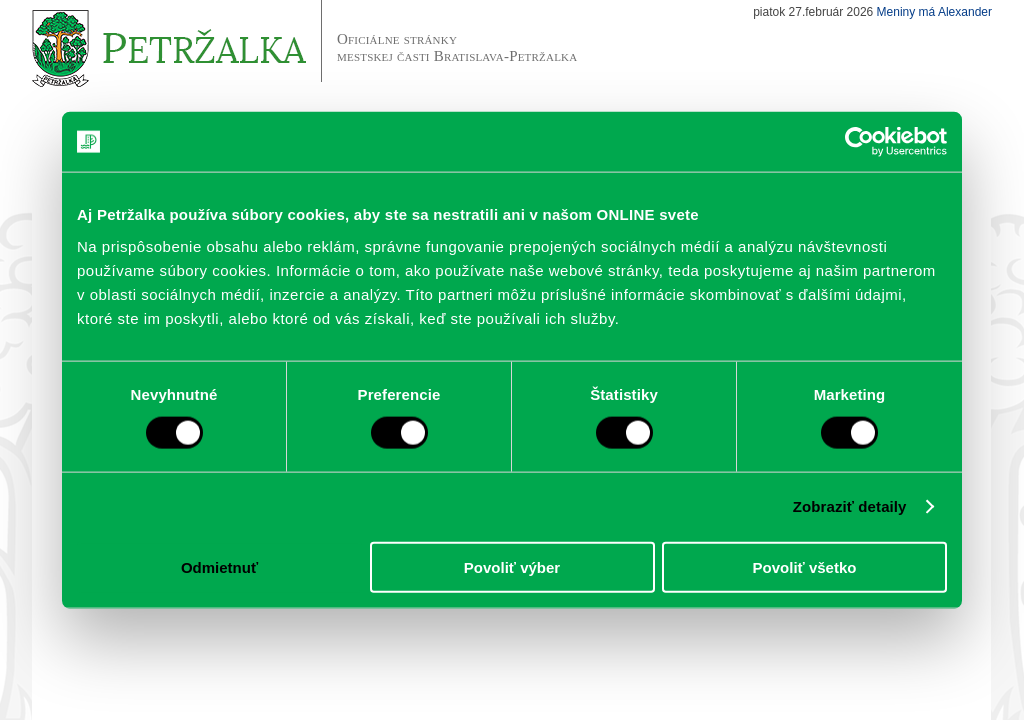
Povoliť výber (512, 566)
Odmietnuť (219, 566)
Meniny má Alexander (934, 12)
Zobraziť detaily (850, 506)
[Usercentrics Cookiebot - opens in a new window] (859, 142)
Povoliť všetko (805, 566)
